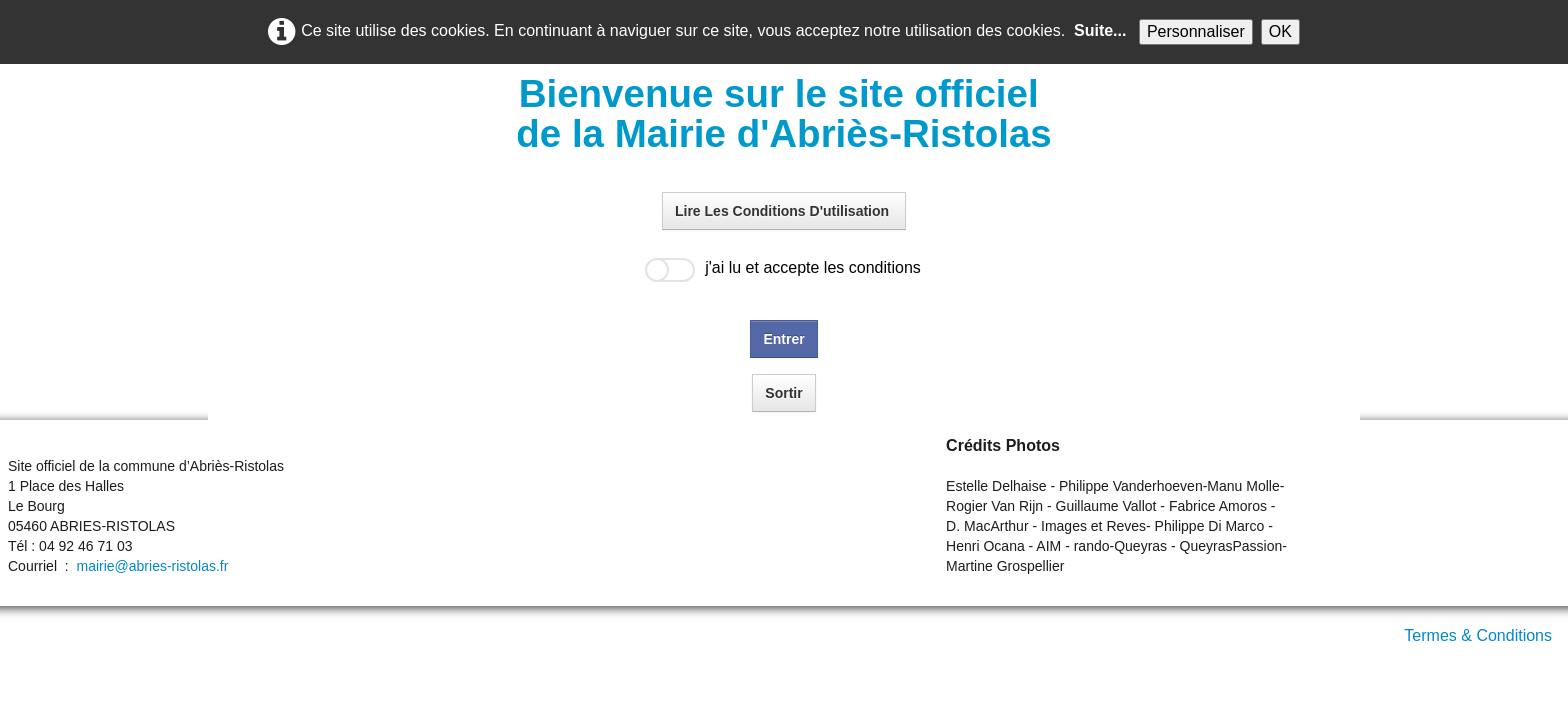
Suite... (1100, 30)
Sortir (783, 393)
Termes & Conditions (1478, 635)
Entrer (783, 339)
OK (1280, 31)
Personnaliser (1196, 31)
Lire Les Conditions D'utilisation (784, 211)
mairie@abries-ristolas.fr (152, 566)
